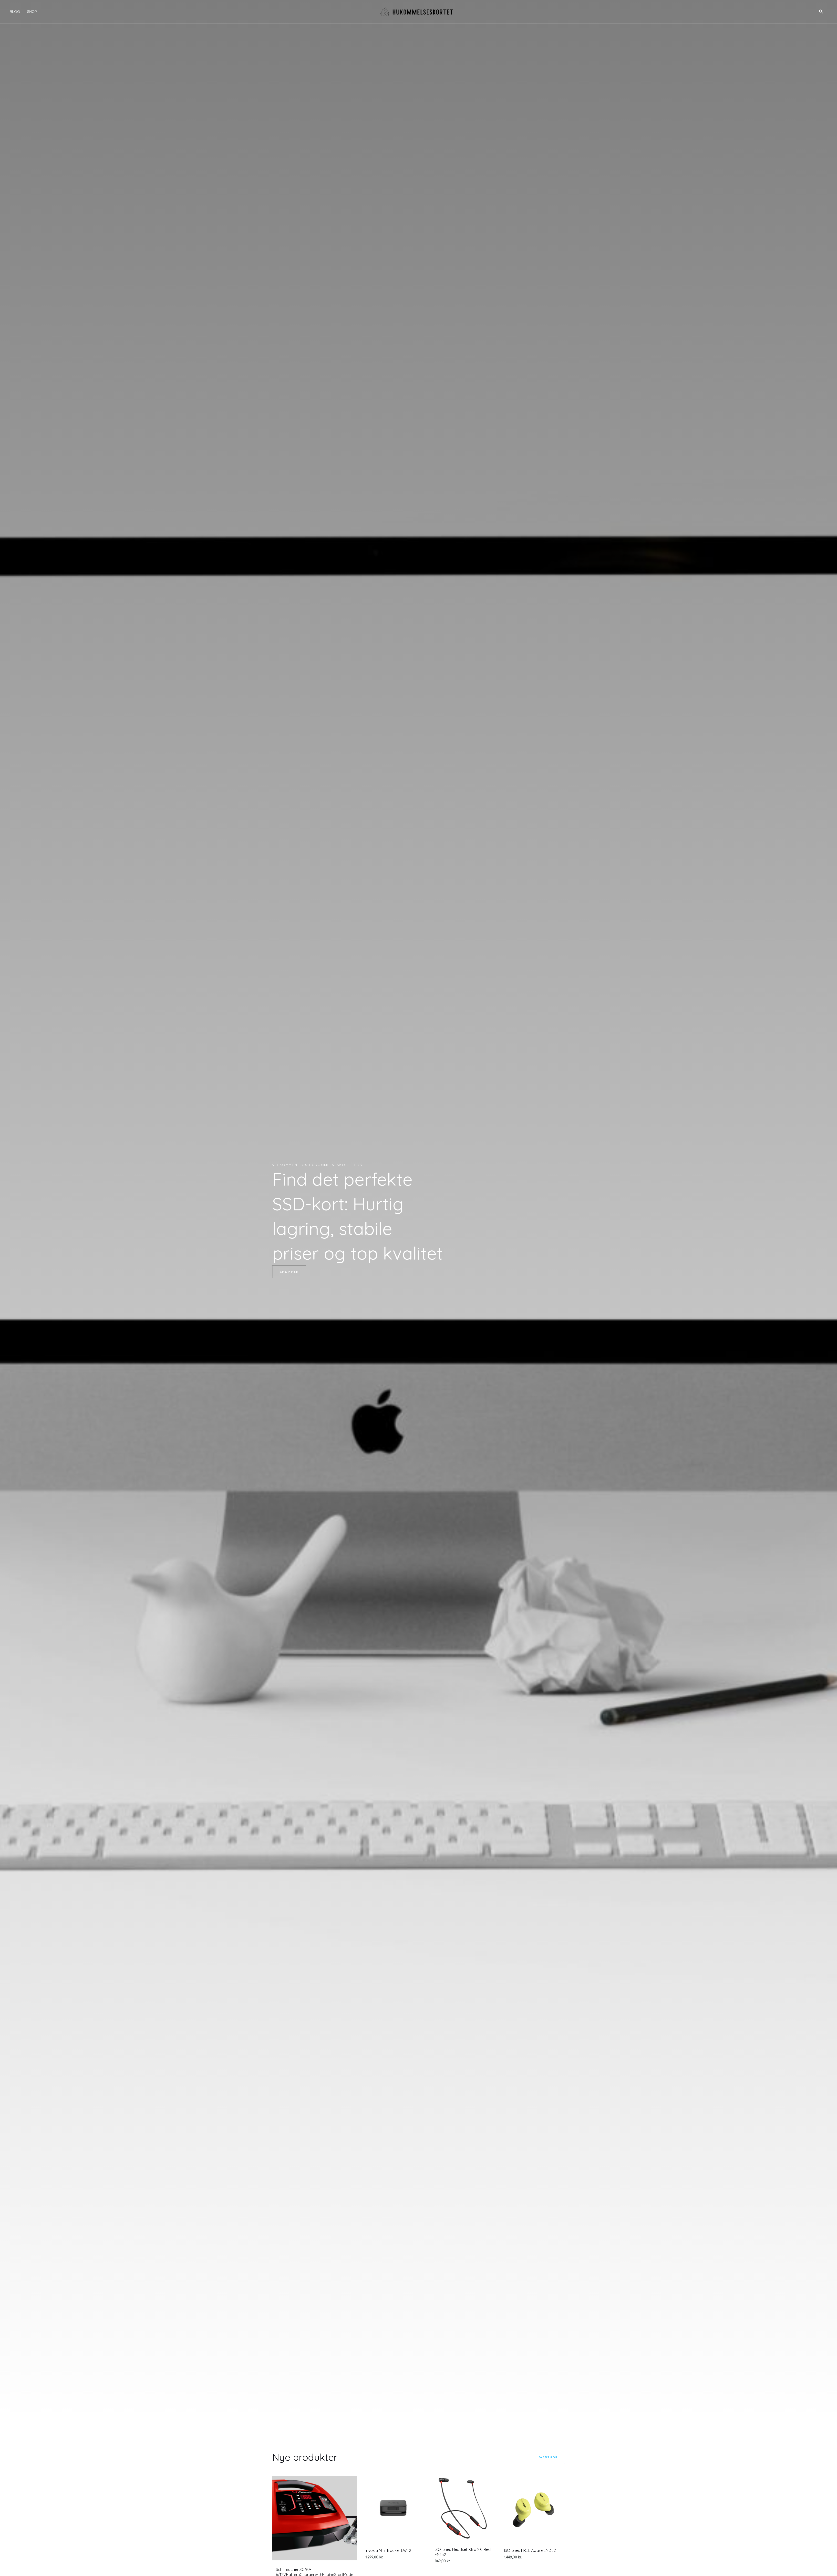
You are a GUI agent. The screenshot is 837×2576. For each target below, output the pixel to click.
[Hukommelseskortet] (416, 11)
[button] (821, 12)
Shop (32, 11)
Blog (15, 11)
